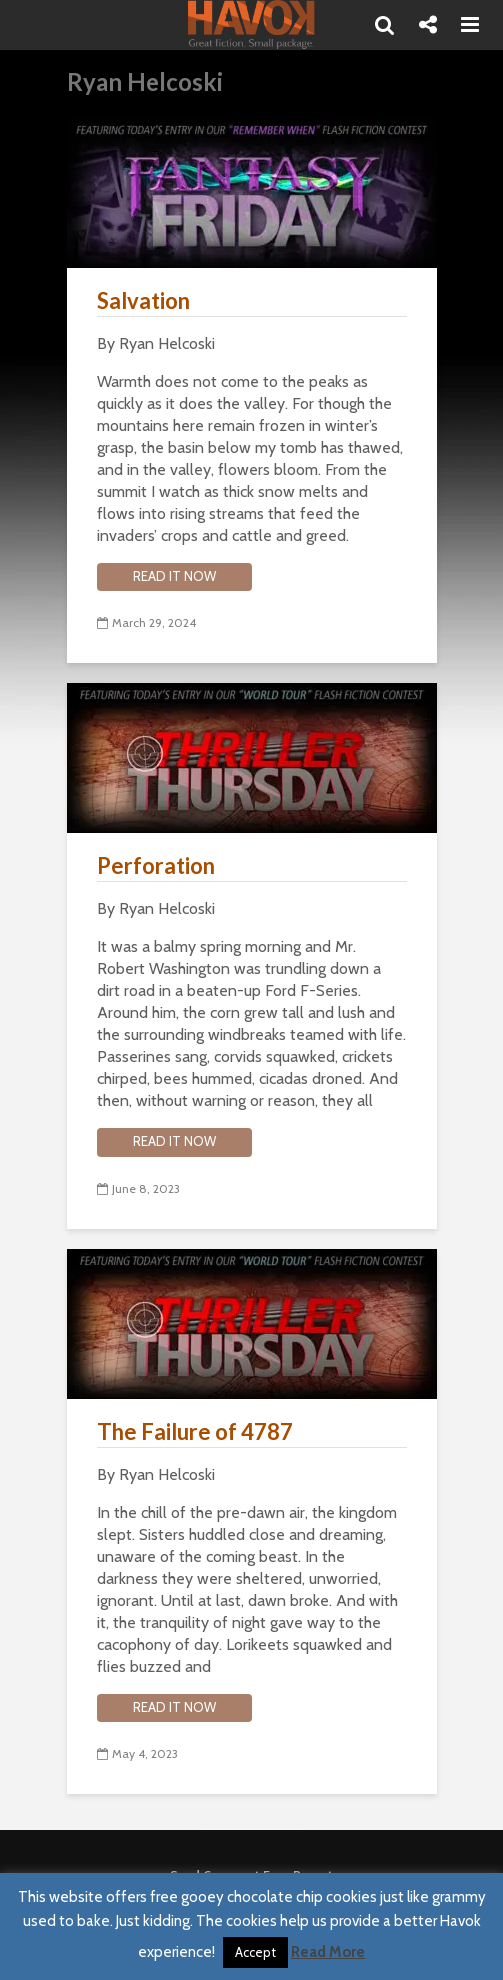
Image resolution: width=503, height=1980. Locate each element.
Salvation (143, 300)
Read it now (174, 576)
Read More (328, 1952)
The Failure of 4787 (195, 1431)
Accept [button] (255, 1952)
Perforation (156, 865)
